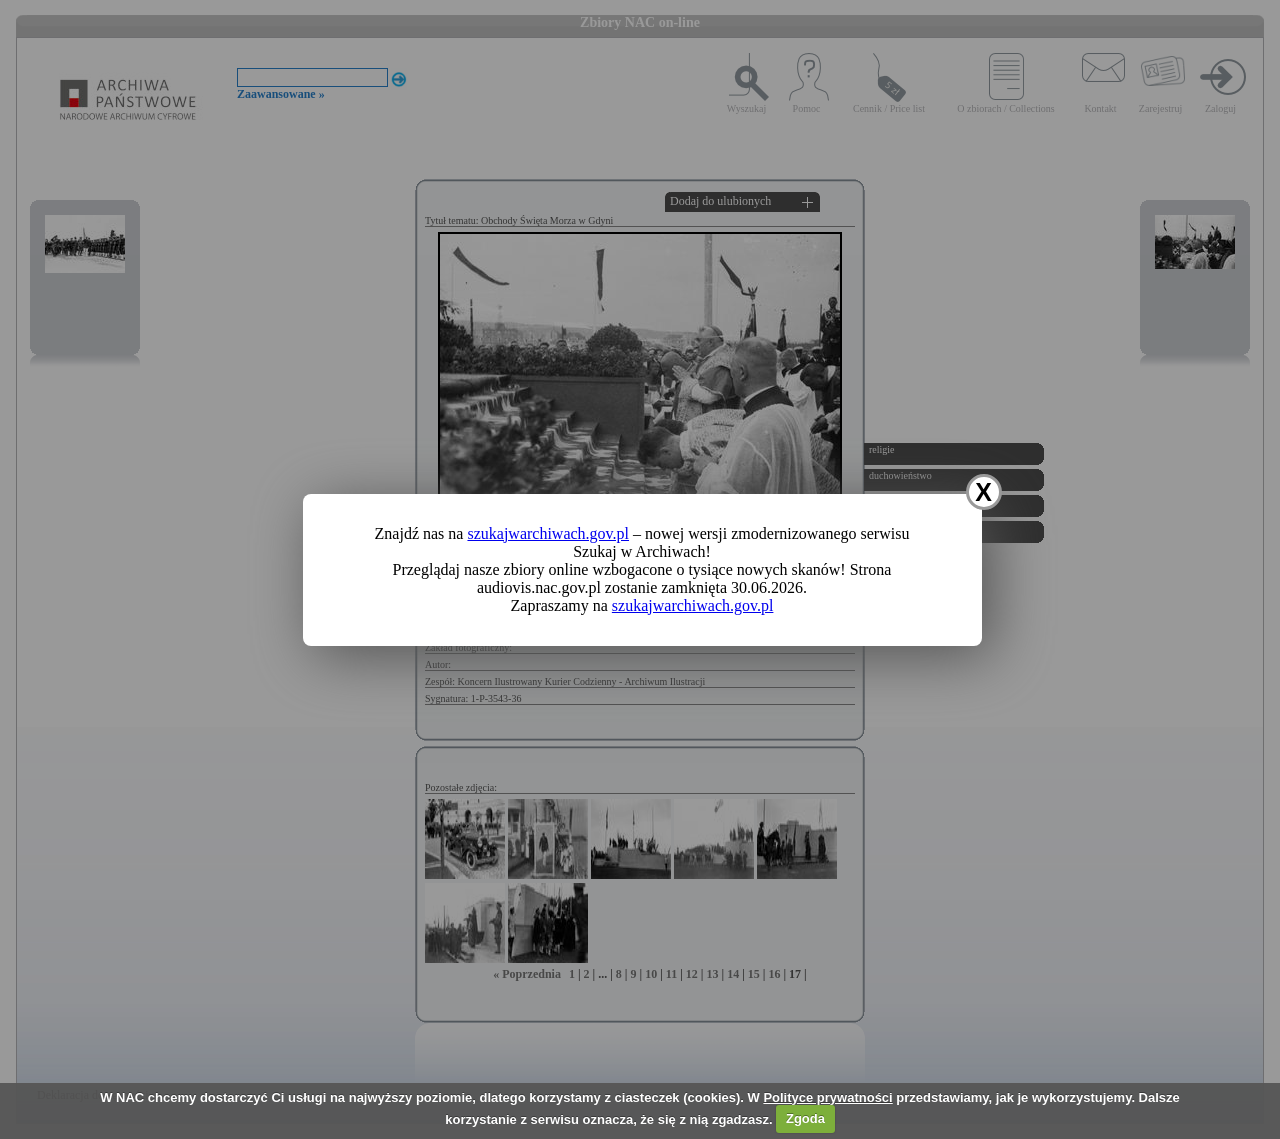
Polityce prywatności (827, 1097)
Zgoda (805, 1118)
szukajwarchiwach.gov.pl (548, 533)
